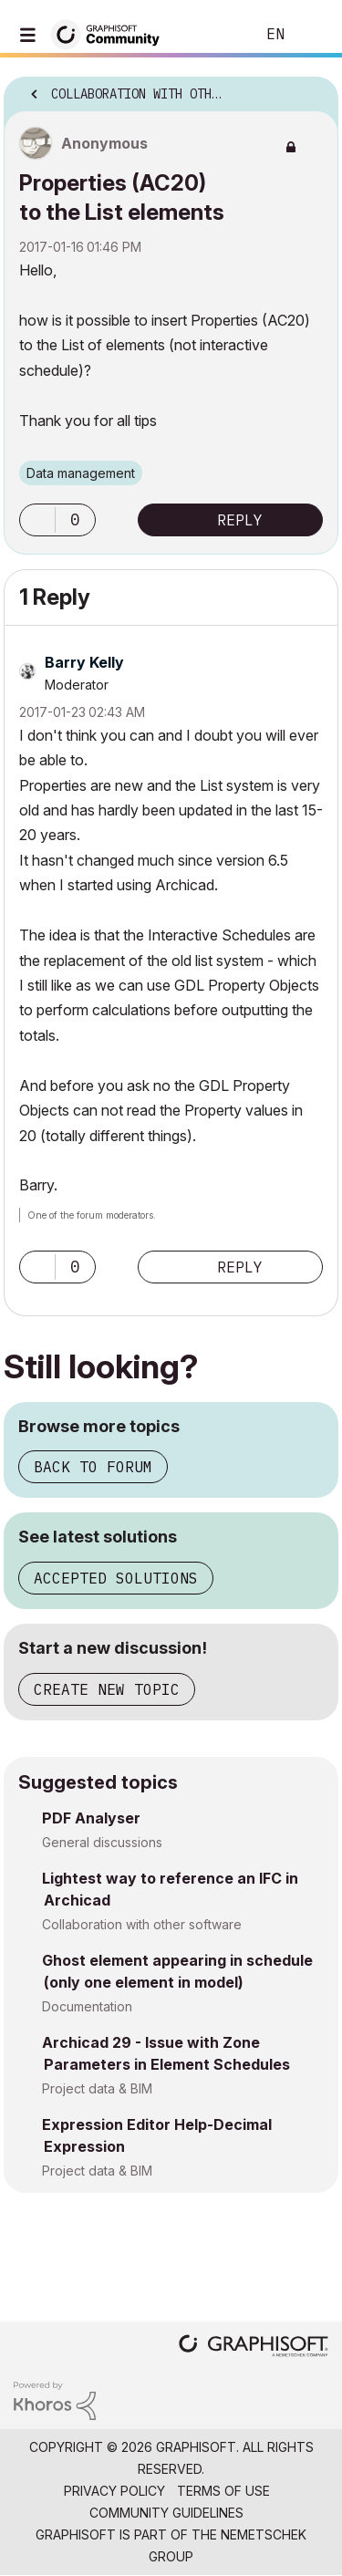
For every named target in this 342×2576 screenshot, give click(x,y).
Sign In (312, 34)
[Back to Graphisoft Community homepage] (111, 33)
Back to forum (93, 1467)
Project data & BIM (97, 2088)
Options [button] (313, 88)
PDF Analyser (91, 1818)
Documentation (87, 2006)
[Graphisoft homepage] (253, 2347)
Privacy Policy (114, 2490)
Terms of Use (223, 2490)
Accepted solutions (116, 1578)
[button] (37, 519)
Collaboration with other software (142, 1924)
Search (213, 35)
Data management (80, 473)
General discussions (102, 1842)
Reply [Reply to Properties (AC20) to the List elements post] (240, 520)
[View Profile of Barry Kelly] (84, 662)
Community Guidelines (166, 2512)
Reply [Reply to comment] (240, 1267)
